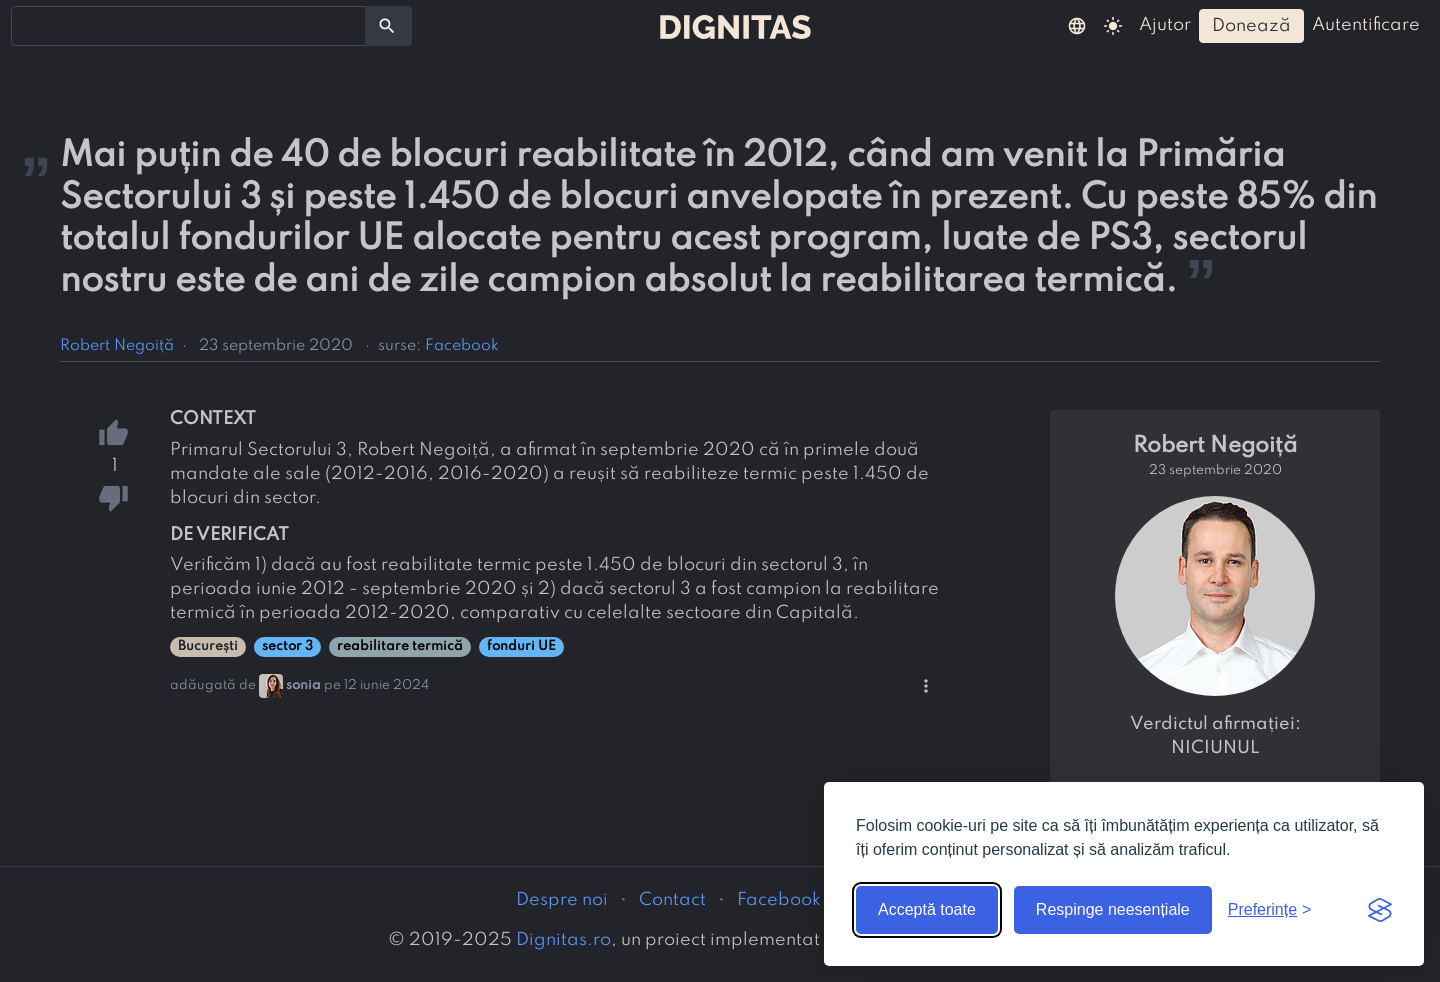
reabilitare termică (400, 646)
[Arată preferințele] (1270, 910)
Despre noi (562, 900)
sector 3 (287, 646)
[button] (1077, 25)
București (208, 646)
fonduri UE (521, 646)
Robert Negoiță (117, 346)
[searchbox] (30, 25)
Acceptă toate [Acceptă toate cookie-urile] (927, 909)
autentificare (1366, 25)
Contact (672, 900)
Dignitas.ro (563, 940)
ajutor (1165, 25)
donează (1251, 26)
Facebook (462, 346)
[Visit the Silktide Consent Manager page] (1380, 910)
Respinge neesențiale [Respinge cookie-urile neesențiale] (1113, 909)
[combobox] (188, 26)
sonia (303, 685)
